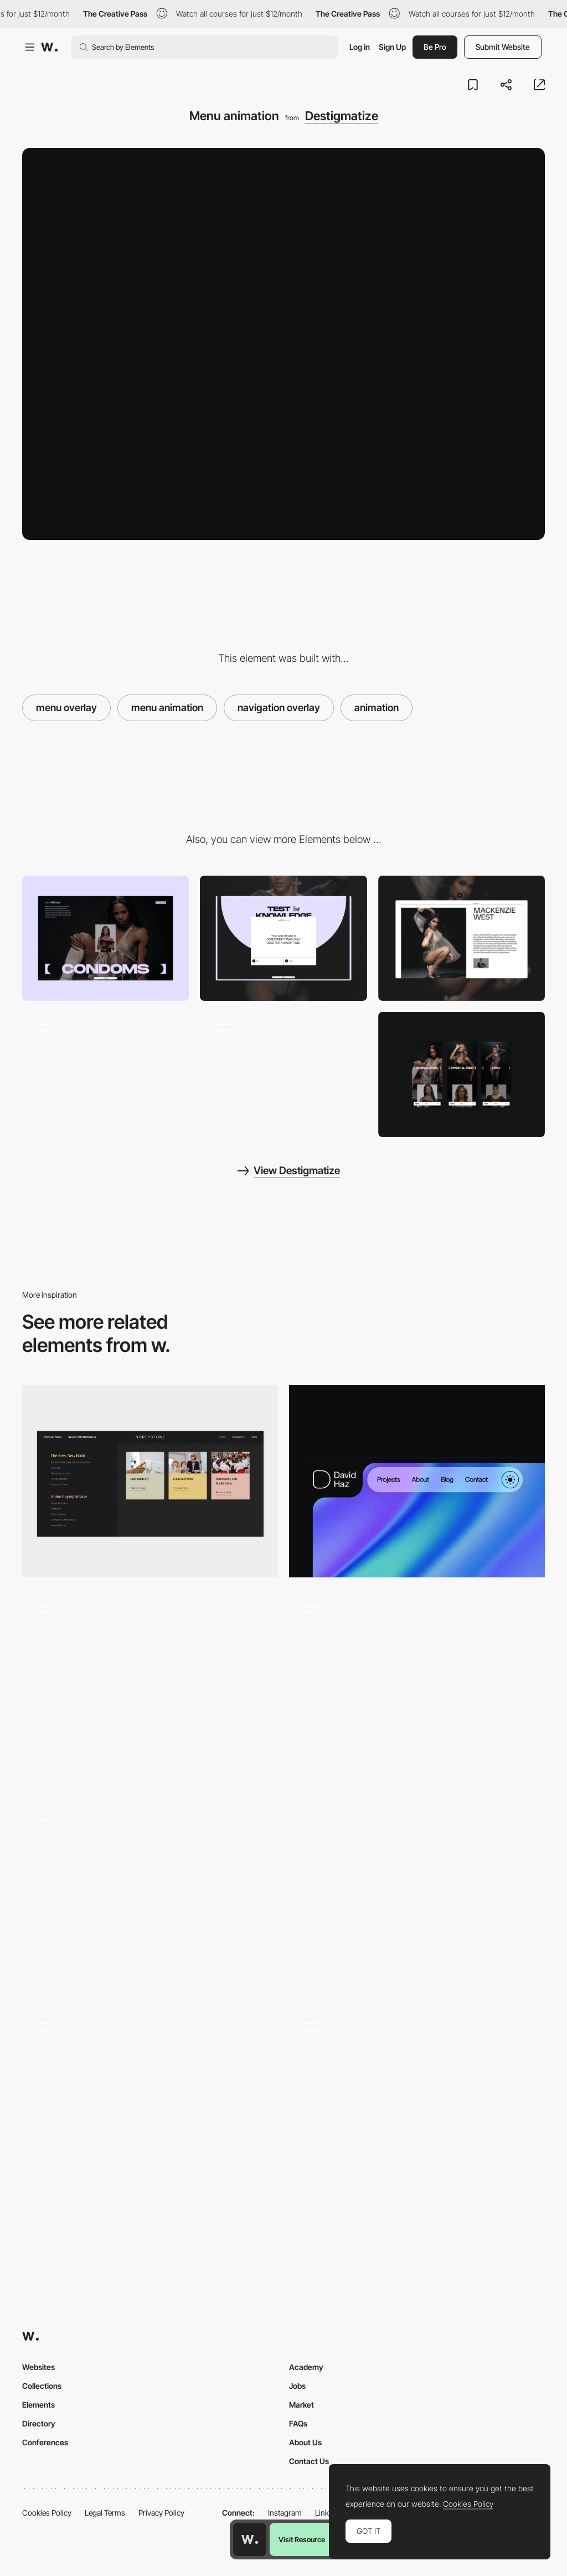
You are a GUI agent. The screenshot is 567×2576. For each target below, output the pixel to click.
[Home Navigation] (417, 2107)
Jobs (297, 2385)
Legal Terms (105, 2512)
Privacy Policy (161, 2512)
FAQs (298, 2423)
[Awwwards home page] (249, 2539)
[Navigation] (417, 1481)
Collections (41, 2385)
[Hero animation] (283, 1074)
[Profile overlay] (461, 938)
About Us (305, 2442)
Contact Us (309, 2461)
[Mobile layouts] (461, 1074)
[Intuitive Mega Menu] (150, 1481)
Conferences (45, 2442)
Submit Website (503, 47)
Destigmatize (341, 116)
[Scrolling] (417, 1898)
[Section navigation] (150, 2107)
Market (301, 2404)
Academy (306, 2367)
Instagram (285, 2512)
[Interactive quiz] (283, 938)
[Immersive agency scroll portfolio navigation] (150, 1893)
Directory (38, 2423)
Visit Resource (302, 2539)
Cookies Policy (46, 2512)
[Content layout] (105, 938)
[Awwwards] (49, 47)
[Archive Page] (150, 1690)
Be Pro (435, 47)
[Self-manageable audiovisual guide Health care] (417, 1690)
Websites (38, 2367)
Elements (38, 2404)
